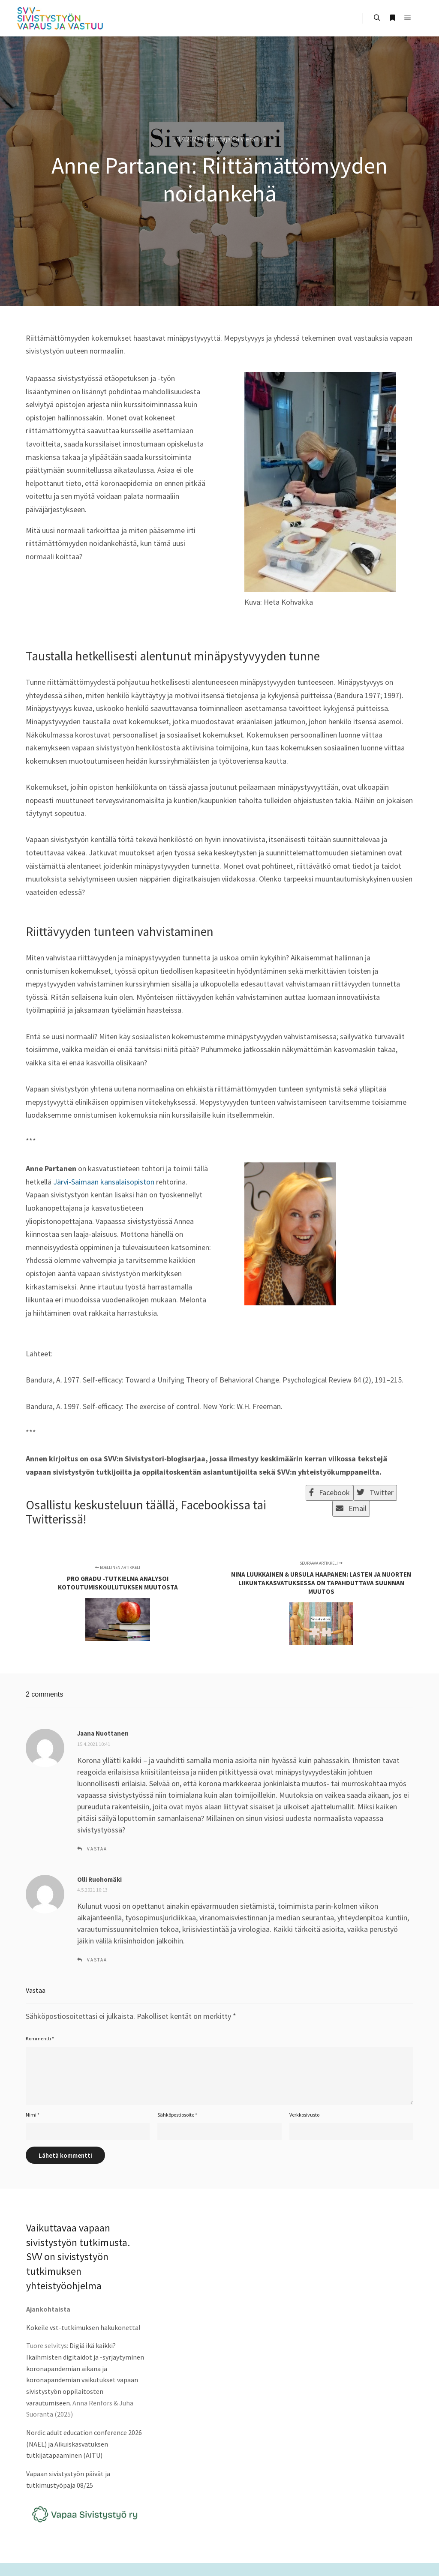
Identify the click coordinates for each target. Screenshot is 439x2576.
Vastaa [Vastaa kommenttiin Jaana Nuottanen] (97, 1849)
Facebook (329, 1492)
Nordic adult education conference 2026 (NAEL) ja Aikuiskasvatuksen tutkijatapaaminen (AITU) (84, 2443)
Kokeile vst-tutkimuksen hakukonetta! (83, 2327)
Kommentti (40, 2038)
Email (351, 1508)
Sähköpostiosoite (177, 2114)
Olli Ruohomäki (99, 1879)
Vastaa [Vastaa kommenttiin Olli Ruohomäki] (97, 1960)
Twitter (375, 1492)
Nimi (32, 2114)
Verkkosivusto (304, 2114)
